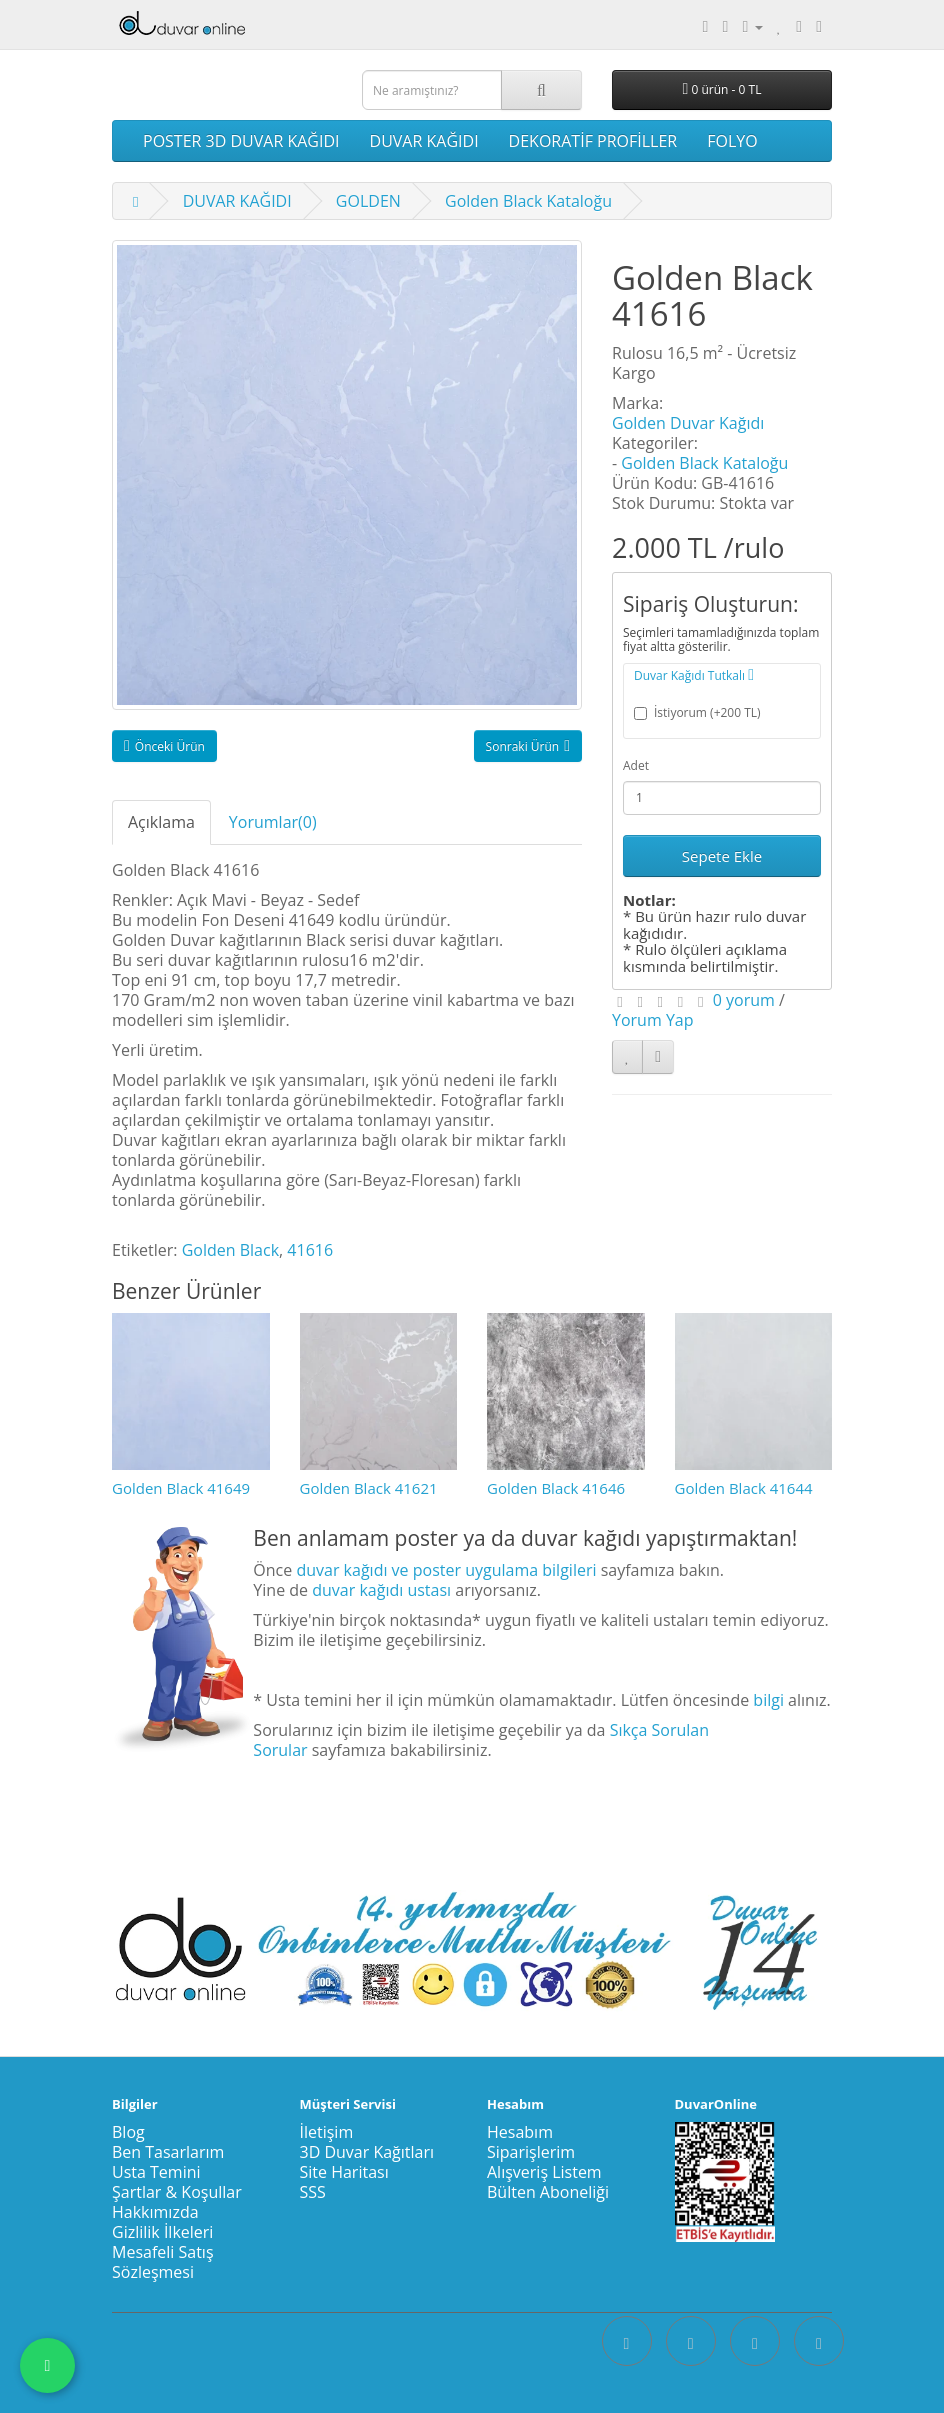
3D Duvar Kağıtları (367, 2152)
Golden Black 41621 (369, 1488)
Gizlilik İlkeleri (162, 2232)
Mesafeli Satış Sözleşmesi (163, 2262)
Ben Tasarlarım (168, 2152)
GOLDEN (368, 201)
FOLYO (732, 141)
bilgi (768, 1700)
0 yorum (744, 1000)
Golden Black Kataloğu (528, 201)
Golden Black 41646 (556, 1488)
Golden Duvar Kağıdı (688, 423)
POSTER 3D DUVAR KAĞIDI (241, 141)
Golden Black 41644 (744, 1488)
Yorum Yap (653, 1020)
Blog (128, 2132)
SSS (313, 2192)
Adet (636, 765)
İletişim (327, 2132)
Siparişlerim (531, 2152)
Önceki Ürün (164, 746)
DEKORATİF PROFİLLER (593, 141)
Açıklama (161, 822)
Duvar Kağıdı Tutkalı (694, 675)
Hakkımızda (155, 2212)
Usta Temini (156, 2172)
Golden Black (230, 1250)
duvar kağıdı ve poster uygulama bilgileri (446, 1570)
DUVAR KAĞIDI (424, 141)
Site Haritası (344, 2172)
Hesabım (520, 2132)
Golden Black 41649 (181, 1488)
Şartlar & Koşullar (177, 2192)
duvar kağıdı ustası (381, 1590)
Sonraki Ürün (528, 746)
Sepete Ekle (722, 856)
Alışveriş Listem (544, 2172)
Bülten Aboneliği (548, 2192)
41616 (310, 1250)
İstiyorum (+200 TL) (697, 712)
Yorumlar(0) (273, 822)
